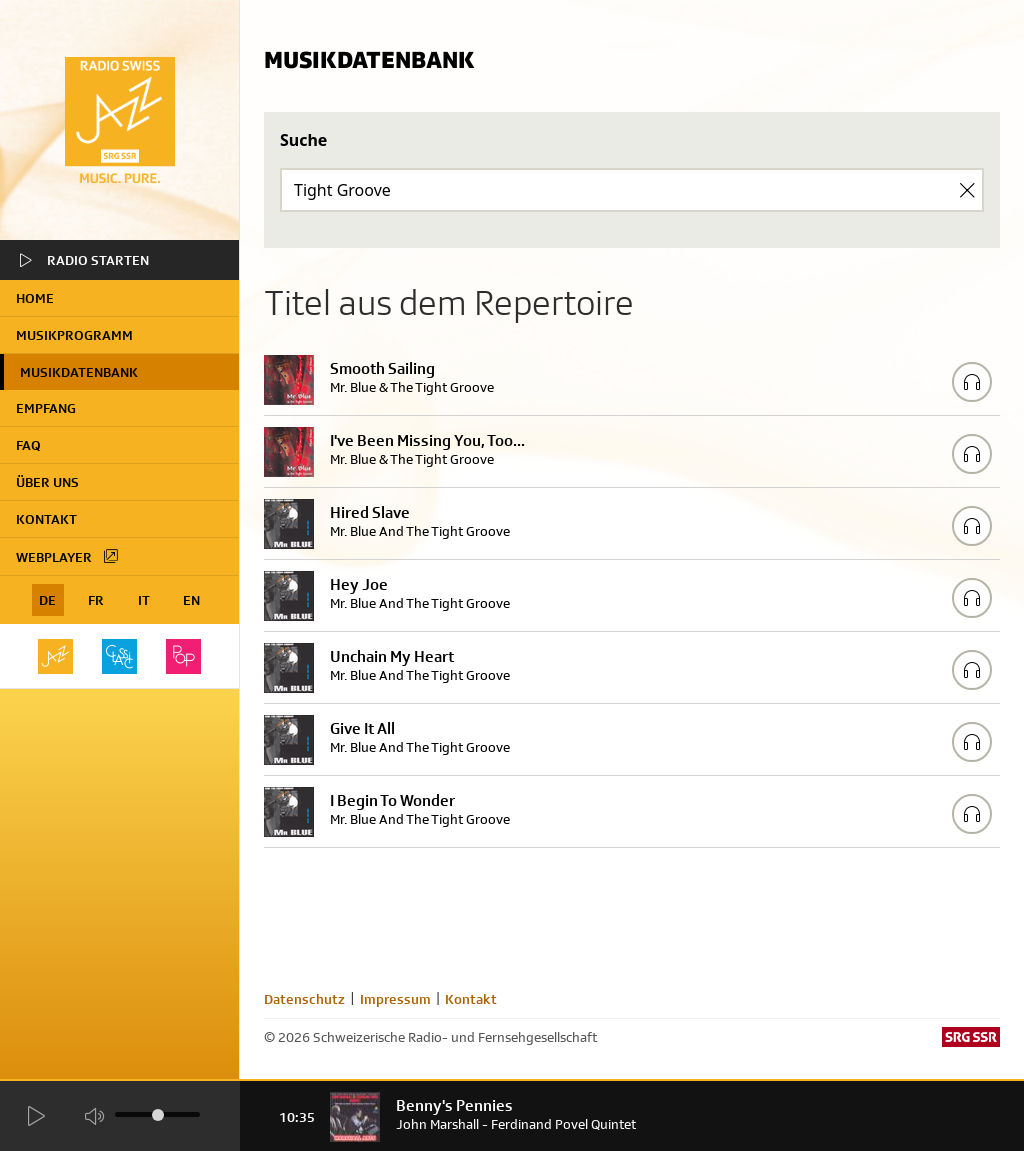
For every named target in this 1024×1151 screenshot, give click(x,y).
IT (144, 600)
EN (191, 600)
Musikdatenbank (79, 372)
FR (96, 600)
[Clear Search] (967, 190)
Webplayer (68, 556)
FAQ (28, 445)
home (35, 298)
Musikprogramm (74, 335)
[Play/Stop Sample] (972, 382)
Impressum (395, 999)
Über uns (47, 482)
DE (47, 600)
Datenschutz (304, 999)
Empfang (46, 408)
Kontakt (46, 519)
